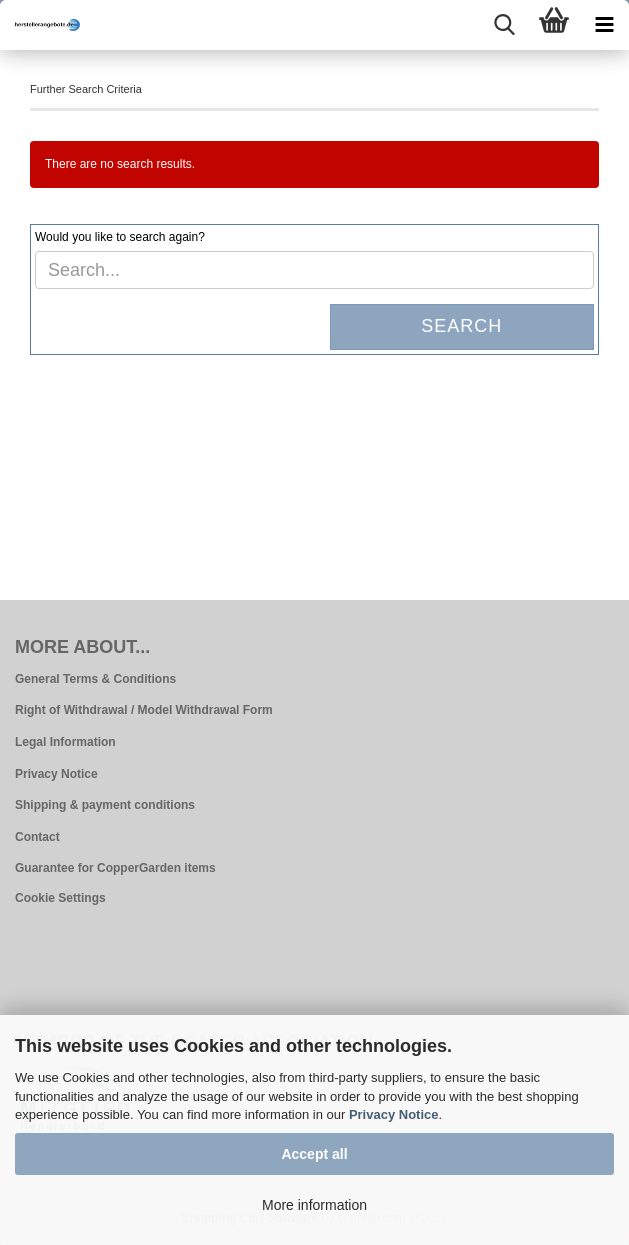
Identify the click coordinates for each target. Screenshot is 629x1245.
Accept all (314, 1154)
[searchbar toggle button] (504, 25)
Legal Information (65, 742)
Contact (37, 837)
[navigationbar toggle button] (604, 25)
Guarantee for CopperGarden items (115, 868)
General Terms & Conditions (95, 679)
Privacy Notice (394, 1114)
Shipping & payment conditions (105, 805)
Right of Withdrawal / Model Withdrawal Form (144, 710)
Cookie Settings (60, 898)
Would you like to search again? (120, 237)
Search (461, 326)
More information (314, 1205)
